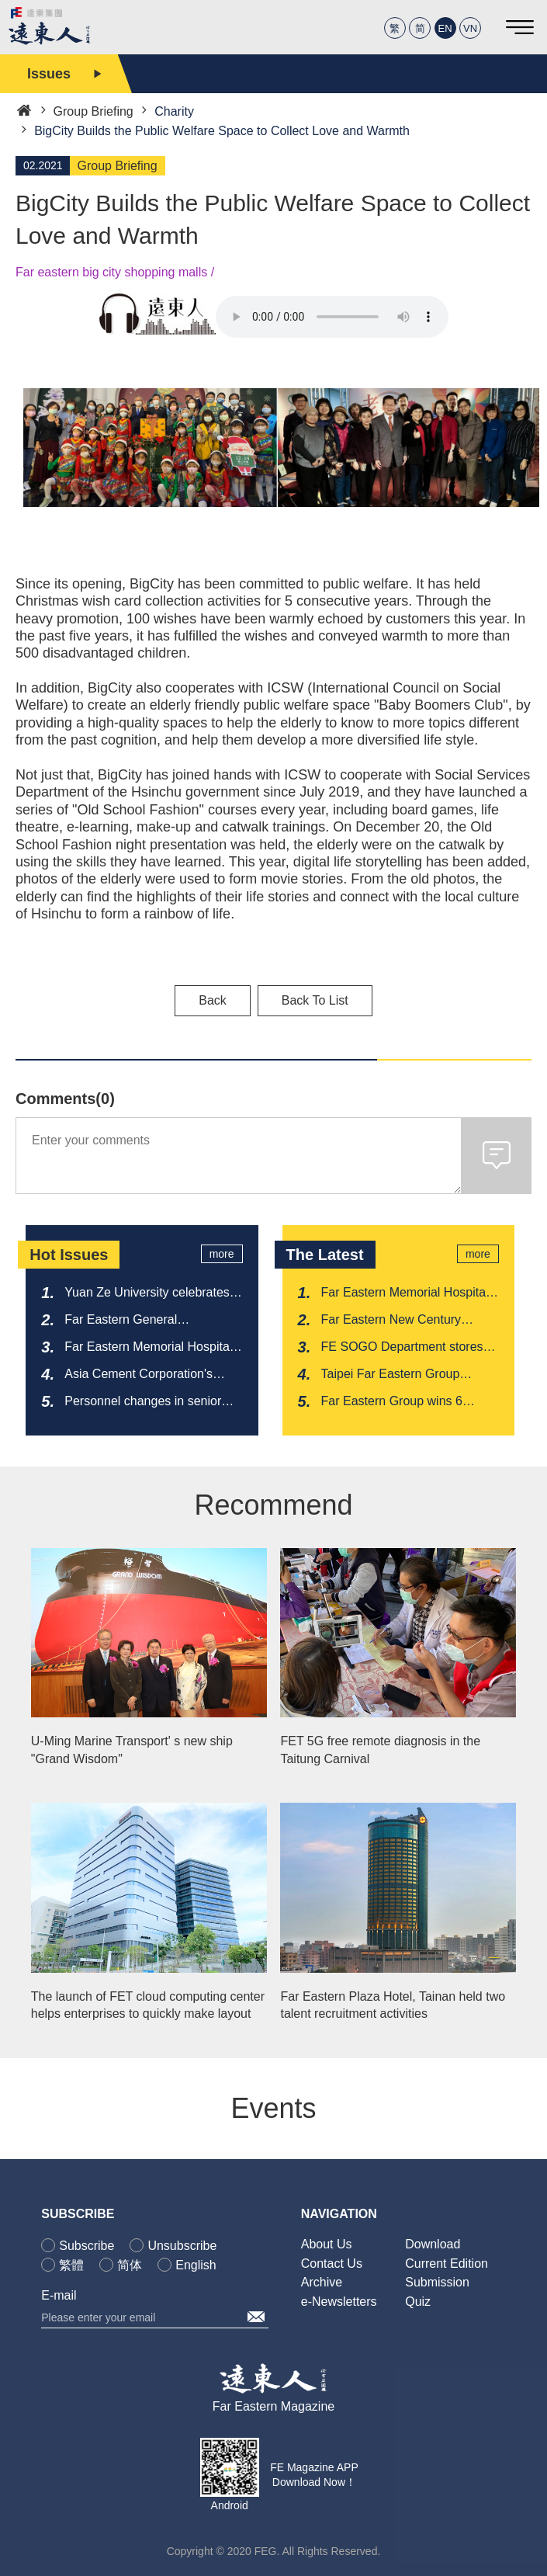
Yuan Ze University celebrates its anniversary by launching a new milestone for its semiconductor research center (149, 1293)
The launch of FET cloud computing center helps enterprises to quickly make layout (148, 2005)
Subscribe (86, 2245)
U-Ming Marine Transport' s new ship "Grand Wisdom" (132, 1749)
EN (445, 28)
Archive (321, 2282)
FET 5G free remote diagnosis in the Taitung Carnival (380, 1749)
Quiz (418, 2301)
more (221, 1254)
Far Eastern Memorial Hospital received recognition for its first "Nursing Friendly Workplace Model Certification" (148, 1348)
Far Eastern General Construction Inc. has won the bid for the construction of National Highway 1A (146, 1320)
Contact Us (331, 2263)
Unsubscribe (181, 2245)
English (195, 2265)
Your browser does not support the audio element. (332, 317)
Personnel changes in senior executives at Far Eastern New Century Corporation (149, 1402)
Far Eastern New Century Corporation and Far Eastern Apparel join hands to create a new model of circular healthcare (403, 1320)
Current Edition (446, 2263)
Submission (437, 2282)
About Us (326, 2244)
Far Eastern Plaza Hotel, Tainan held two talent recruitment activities (392, 2005)
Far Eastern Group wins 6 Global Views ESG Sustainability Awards (391, 1402)
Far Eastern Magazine (273, 2406)
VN (470, 28)
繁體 (71, 2265)
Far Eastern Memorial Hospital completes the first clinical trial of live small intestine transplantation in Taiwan (405, 1293)
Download (432, 2244)
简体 (129, 2265)
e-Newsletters (339, 2301)
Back (213, 1000)
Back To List (315, 1000)
